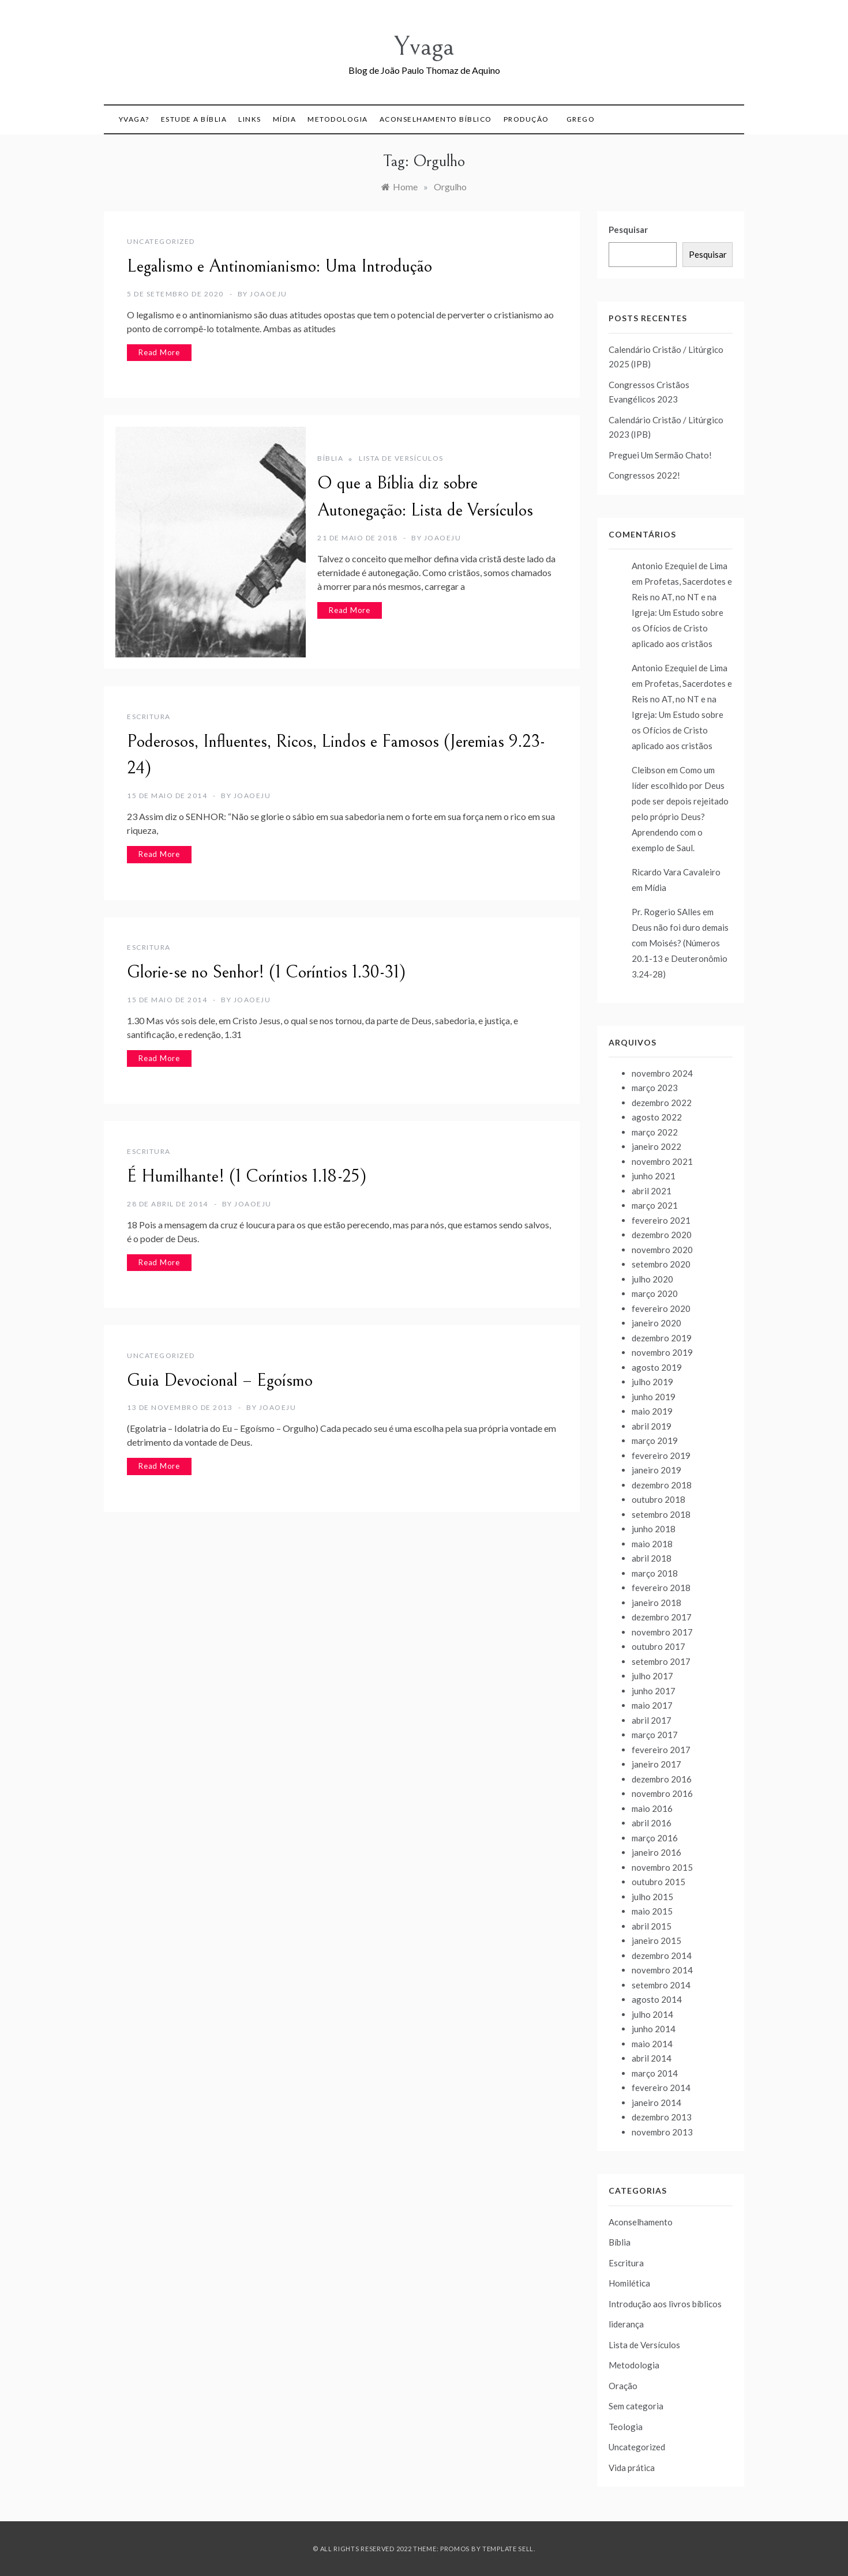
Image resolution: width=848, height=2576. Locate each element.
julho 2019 (652, 1382)
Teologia (626, 2426)
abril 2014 (651, 2058)
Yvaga (424, 46)
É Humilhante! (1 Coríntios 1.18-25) (246, 1176)
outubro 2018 (658, 1499)
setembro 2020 (661, 1264)
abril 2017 (651, 1720)
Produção (526, 119)
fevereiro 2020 (661, 1308)
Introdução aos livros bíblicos (665, 2304)
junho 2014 (654, 2029)
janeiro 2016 (656, 1852)
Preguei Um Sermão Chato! (660, 455)
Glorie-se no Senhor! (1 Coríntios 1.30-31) (266, 972)
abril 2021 (651, 1191)
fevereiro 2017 (661, 1749)
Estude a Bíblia (194, 119)
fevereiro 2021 (661, 1220)
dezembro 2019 (662, 1338)
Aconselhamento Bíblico (436, 119)
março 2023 (655, 1087)
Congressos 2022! (644, 475)
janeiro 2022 (656, 1146)
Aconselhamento (641, 2222)
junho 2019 (654, 1397)
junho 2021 (654, 1176)
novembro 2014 (662, 1970)
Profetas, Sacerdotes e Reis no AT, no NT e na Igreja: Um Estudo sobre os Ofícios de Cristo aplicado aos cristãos (682, 612)
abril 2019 (651, 1426)
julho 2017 (652, 1676)
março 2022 (655, 1132)
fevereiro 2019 (661, 1455)
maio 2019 (652, 1411)
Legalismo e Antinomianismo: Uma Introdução (279, 266)
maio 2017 (652, 1705)
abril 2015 (651, 1926)
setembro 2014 (661, 1985)
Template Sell (508, 2548)
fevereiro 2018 (661, 1587)
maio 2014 (652, 2044)
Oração (623, 2386)
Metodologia (337, 119)
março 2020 (655, 1293)
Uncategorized (161, 241)
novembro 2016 (662, 1793)
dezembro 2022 (662, 1102)
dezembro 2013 (662, 2117)
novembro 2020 (662, 1249)
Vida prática (632, 2467)
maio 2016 (652, 1808)
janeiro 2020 (656, 1323)
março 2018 (655, 1573)
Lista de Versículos (401, 458)
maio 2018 (652, 1544)
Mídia (285, 119)
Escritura (149, 716)
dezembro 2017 (662, 1617)
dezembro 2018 (662, 1485)
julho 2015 (652, 1896)
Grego (580, 119)
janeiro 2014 (656, 2102)
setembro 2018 (661, 1514)
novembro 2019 (662, 1352)
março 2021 (655, 1205)
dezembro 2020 (662, 1234)
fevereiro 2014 (661, 2087)
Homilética (629, 2283)
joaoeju (268, 293)
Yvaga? (134, 119)
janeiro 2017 (656, 1764)
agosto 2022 (657, 1117)
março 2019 (655, 1440)
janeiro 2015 (656, 1940)
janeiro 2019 (656, 1470)
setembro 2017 (661, 1661)
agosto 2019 (657, 1367)
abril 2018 (651, 1558)
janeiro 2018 (656, 1602)
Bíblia (330, 458)
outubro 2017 (658, 1646)
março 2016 (655, 1838)
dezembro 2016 (662, 1779)
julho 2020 (652, 1279)
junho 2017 (654, 1691)
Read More (159, 352)
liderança (626, 2324)
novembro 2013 (662, 2132)
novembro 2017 (662, 1632)
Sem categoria (636, 2406)
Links (249, 119)
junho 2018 (654, 1529)
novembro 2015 (662, 1867)
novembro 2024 (662, 1073)
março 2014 (655, 2073)
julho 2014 (652, 2014)
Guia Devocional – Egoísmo (220, 1380)
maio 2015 (652, 1911)
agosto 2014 (657, 1999)
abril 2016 (651, 1823)
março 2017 (655, 1734)
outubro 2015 (658, 1881)
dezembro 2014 (662, 1955)
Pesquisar (628, 229)
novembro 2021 (662, 1161)
